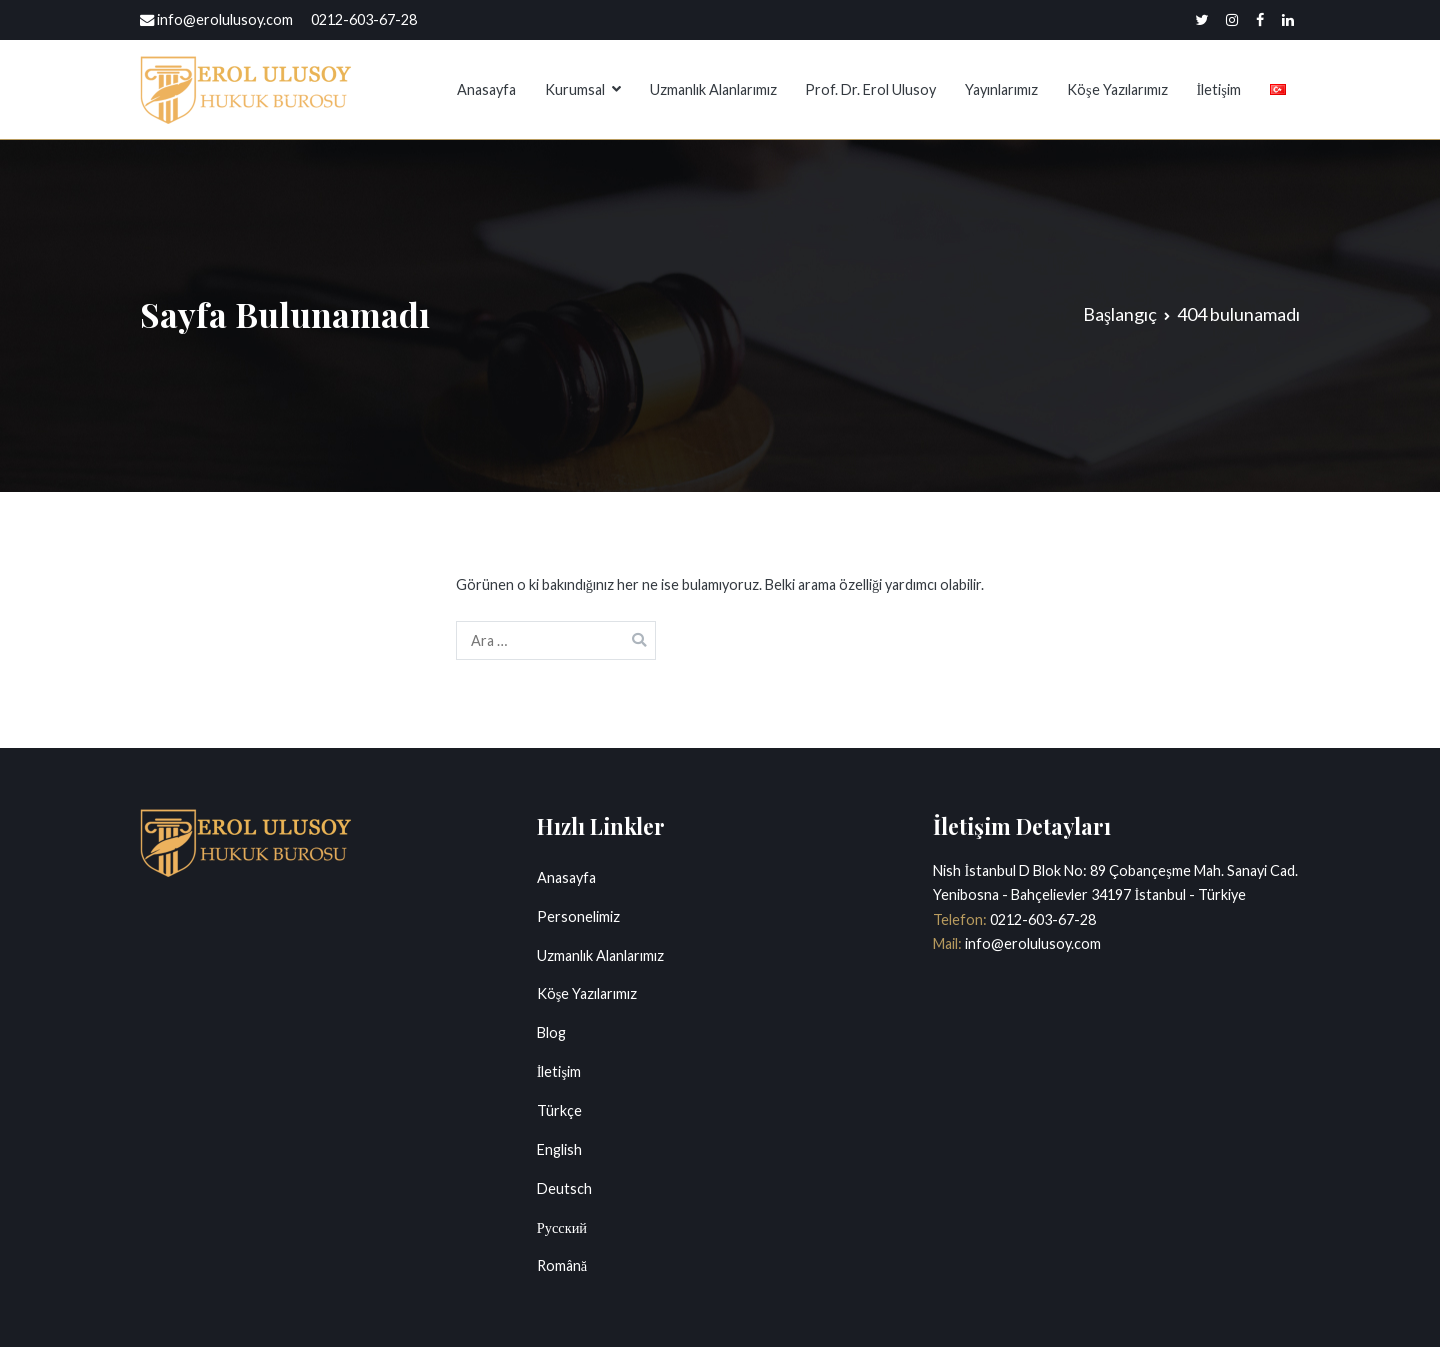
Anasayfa (486, 89)
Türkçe (559, 1110)
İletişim (1218, 89)
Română (562, 1265)
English (559, 1149)
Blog (551, 1032)
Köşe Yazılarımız (1117, 89)
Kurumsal (575, 89)
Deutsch (564, 1188)
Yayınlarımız (1001, 89)
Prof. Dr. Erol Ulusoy (870, 89)
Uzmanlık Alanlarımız (713, 89)
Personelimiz (578, 916)
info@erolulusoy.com (1031, 943)
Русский (562, 1227)
